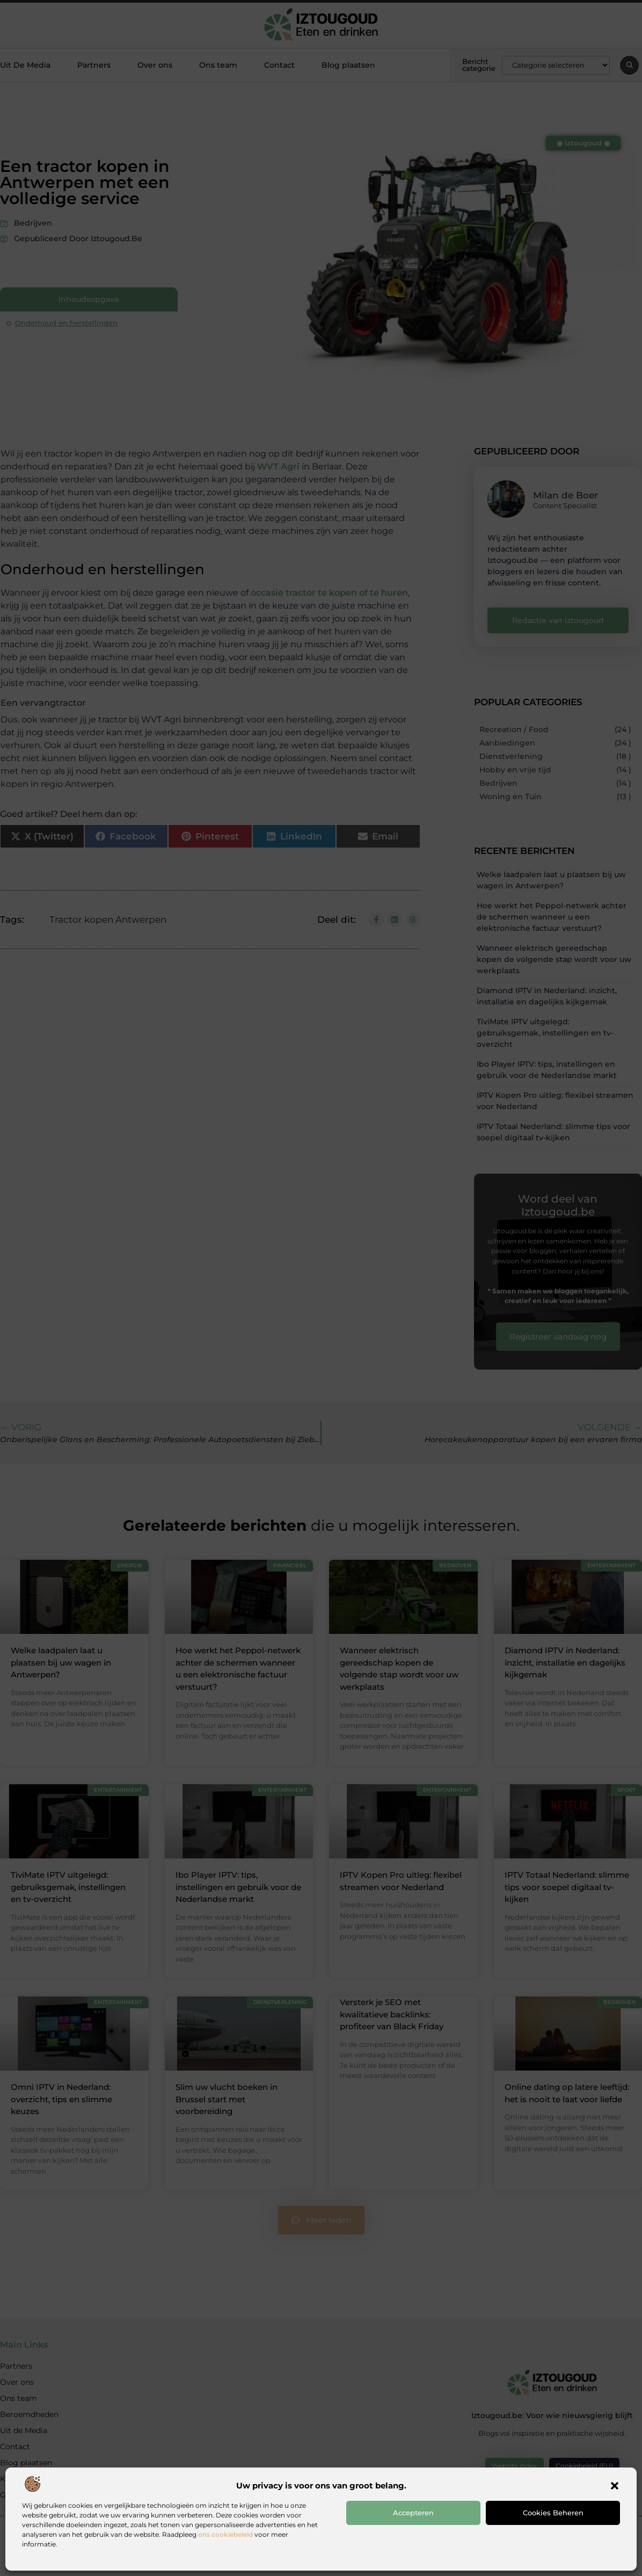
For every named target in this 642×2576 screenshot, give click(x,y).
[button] (614, 2485)
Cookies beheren (553, 2512)
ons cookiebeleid (225, 2534)
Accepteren (413, 2512)
